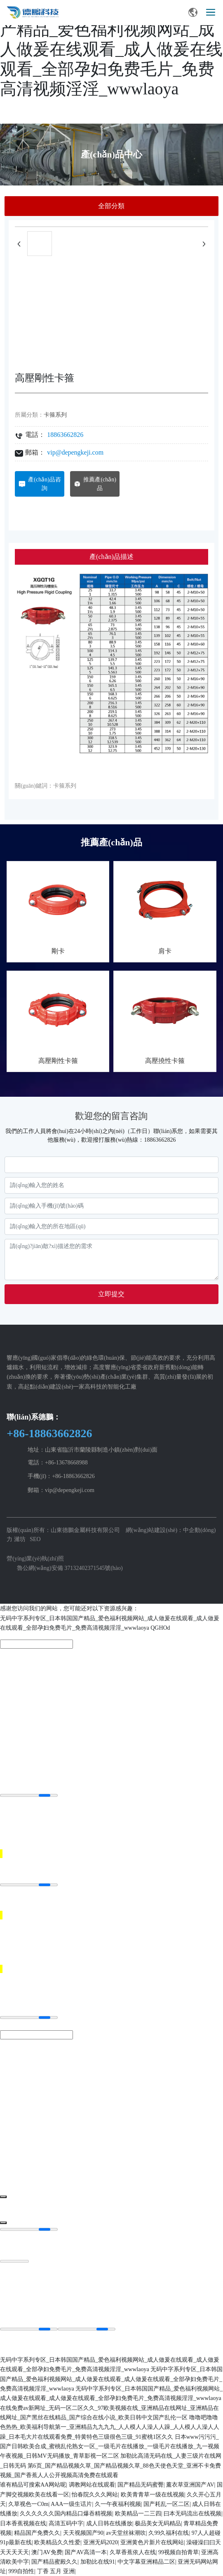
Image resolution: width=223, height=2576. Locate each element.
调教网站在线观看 (92, 2485)
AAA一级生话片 (71, 2504)
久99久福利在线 (168, 2533)
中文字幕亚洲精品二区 (146, 2562)
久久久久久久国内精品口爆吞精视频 (66, 2513)
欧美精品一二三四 (138, 2513)
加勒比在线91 (97, 2562)
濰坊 (20, 1539)
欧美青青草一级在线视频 (152, 2495)
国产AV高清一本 (86, 2552)
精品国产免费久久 (37, 2533)
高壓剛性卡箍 (58, 1060)
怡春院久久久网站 (95, 2495)
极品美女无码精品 (158, 2523)
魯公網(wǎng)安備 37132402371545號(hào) (69, 1568)
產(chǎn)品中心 (111, 154)
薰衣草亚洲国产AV (190, 2485)
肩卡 (164, 951)
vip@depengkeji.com (75, 452)
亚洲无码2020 (100, 2542)
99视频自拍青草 (178, 2552)
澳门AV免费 (46, 2552)
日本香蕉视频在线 (23, 2523)
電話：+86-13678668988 (58, 1462)
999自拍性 (21, 2571)
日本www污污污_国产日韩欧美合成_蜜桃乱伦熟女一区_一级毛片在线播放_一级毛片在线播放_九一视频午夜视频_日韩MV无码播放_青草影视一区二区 (109, 2446)
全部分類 (111, 205)
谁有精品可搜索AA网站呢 (33, 2485)
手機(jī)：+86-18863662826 (61, 1476)
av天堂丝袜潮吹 (126, 2533)
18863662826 (65, 434)
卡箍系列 (55, 415)
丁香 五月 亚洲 (56, 2571)
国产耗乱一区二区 (166, 2504)
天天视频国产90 (83, 2533)
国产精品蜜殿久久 (54, 2562)
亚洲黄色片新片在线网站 (152, 2542)
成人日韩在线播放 (109, 2523)
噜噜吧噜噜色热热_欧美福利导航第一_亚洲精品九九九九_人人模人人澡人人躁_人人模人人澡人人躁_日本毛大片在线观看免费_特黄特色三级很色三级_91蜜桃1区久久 (109, 2427)
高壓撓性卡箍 (165, 1060)
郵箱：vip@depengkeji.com (61, 1490)
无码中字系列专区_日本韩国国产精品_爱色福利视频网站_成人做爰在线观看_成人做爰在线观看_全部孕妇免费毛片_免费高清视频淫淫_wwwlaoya (111, 49)
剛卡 (58, 951)
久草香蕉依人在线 (133, 2552)
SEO (35, 1539)
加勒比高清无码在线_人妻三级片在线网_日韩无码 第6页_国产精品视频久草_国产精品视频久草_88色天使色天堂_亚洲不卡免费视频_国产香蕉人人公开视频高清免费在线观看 (110, 2465)
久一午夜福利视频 (118, 2504)
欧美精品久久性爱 (57, 2542)
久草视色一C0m (28, 2504)
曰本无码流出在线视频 (192, 2513)
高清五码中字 (66, 2523)
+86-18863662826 (49, 1433)
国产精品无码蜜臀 (140, 2485)
